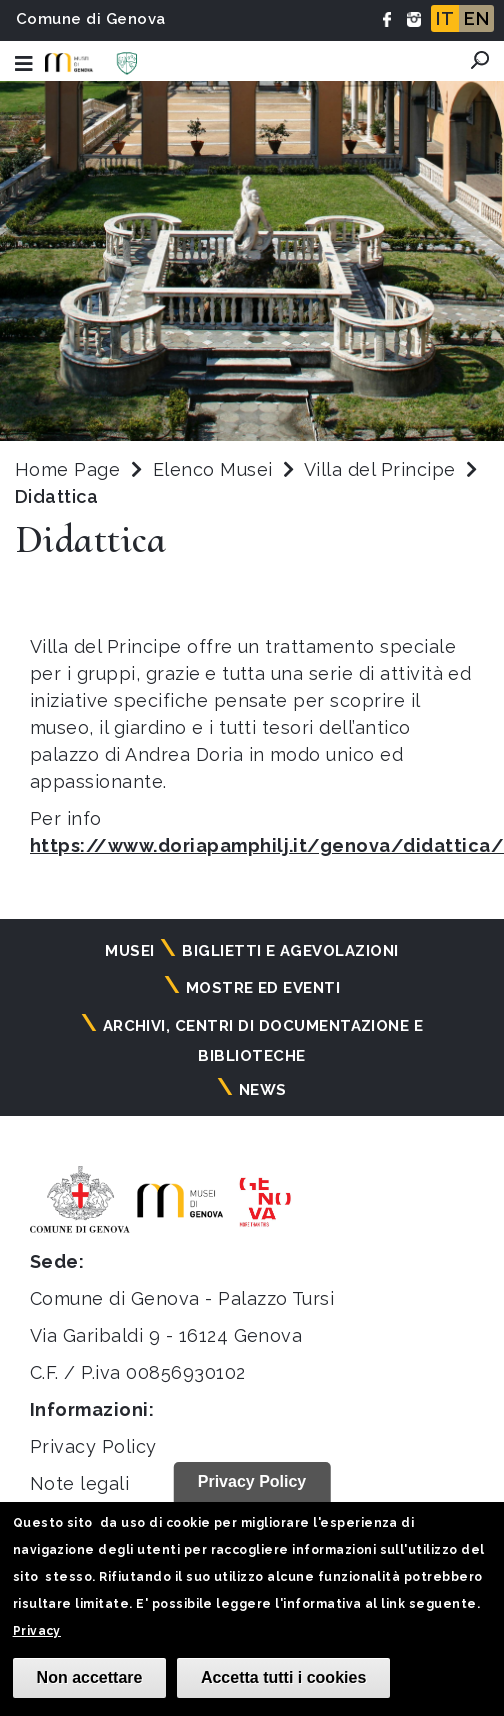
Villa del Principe (382, 469)
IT (445, 18)
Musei (129, 951)
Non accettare (90, 1677)
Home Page (67, 469)
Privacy (37, 1631)
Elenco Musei (213, 469)
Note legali (79, 1483)
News (263, 1090)
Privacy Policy (93, 1446)
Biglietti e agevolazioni (290, 951)
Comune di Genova (91, 19)
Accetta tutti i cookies (283, 1677)
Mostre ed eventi (263, 988)
